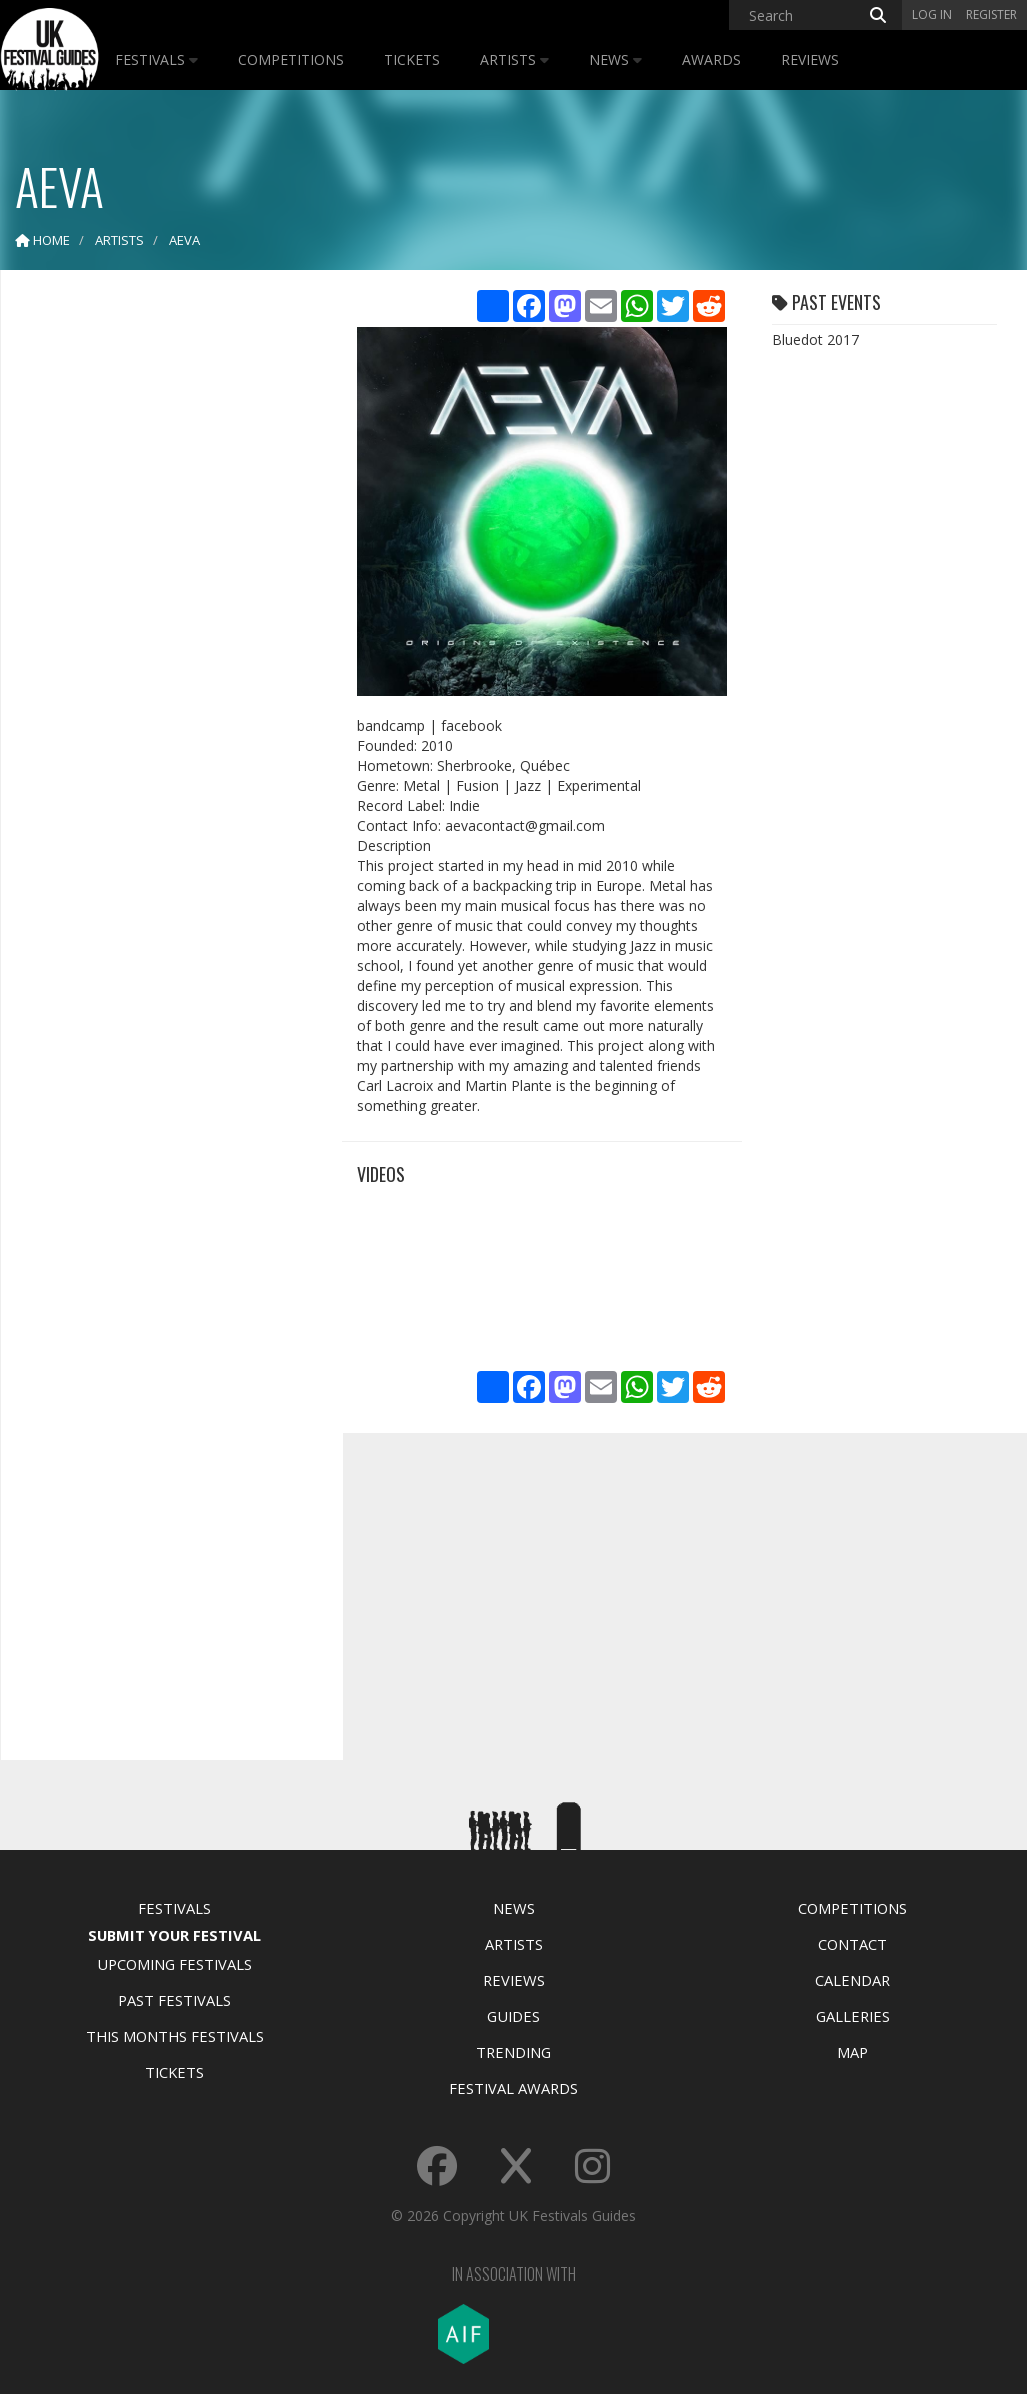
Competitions (291, 59)
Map (852, 2052)
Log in (932, 14)
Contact (852, 1944)
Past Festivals (174, 2000)
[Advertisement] (166, 600)
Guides (513, 2016)
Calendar (852, 1980)
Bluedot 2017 (815, 339)
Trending (513, 2052)
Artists (514, 59)
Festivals (156, 59)
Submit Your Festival (174, 1935)
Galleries (853, 2016)
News (615, 59)
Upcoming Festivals (174, 1964)
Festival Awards (513, 2088)
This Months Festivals (175, 2036)
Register (991, 14)
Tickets (412, 59)
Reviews (810, 59)
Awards (711, 59)
